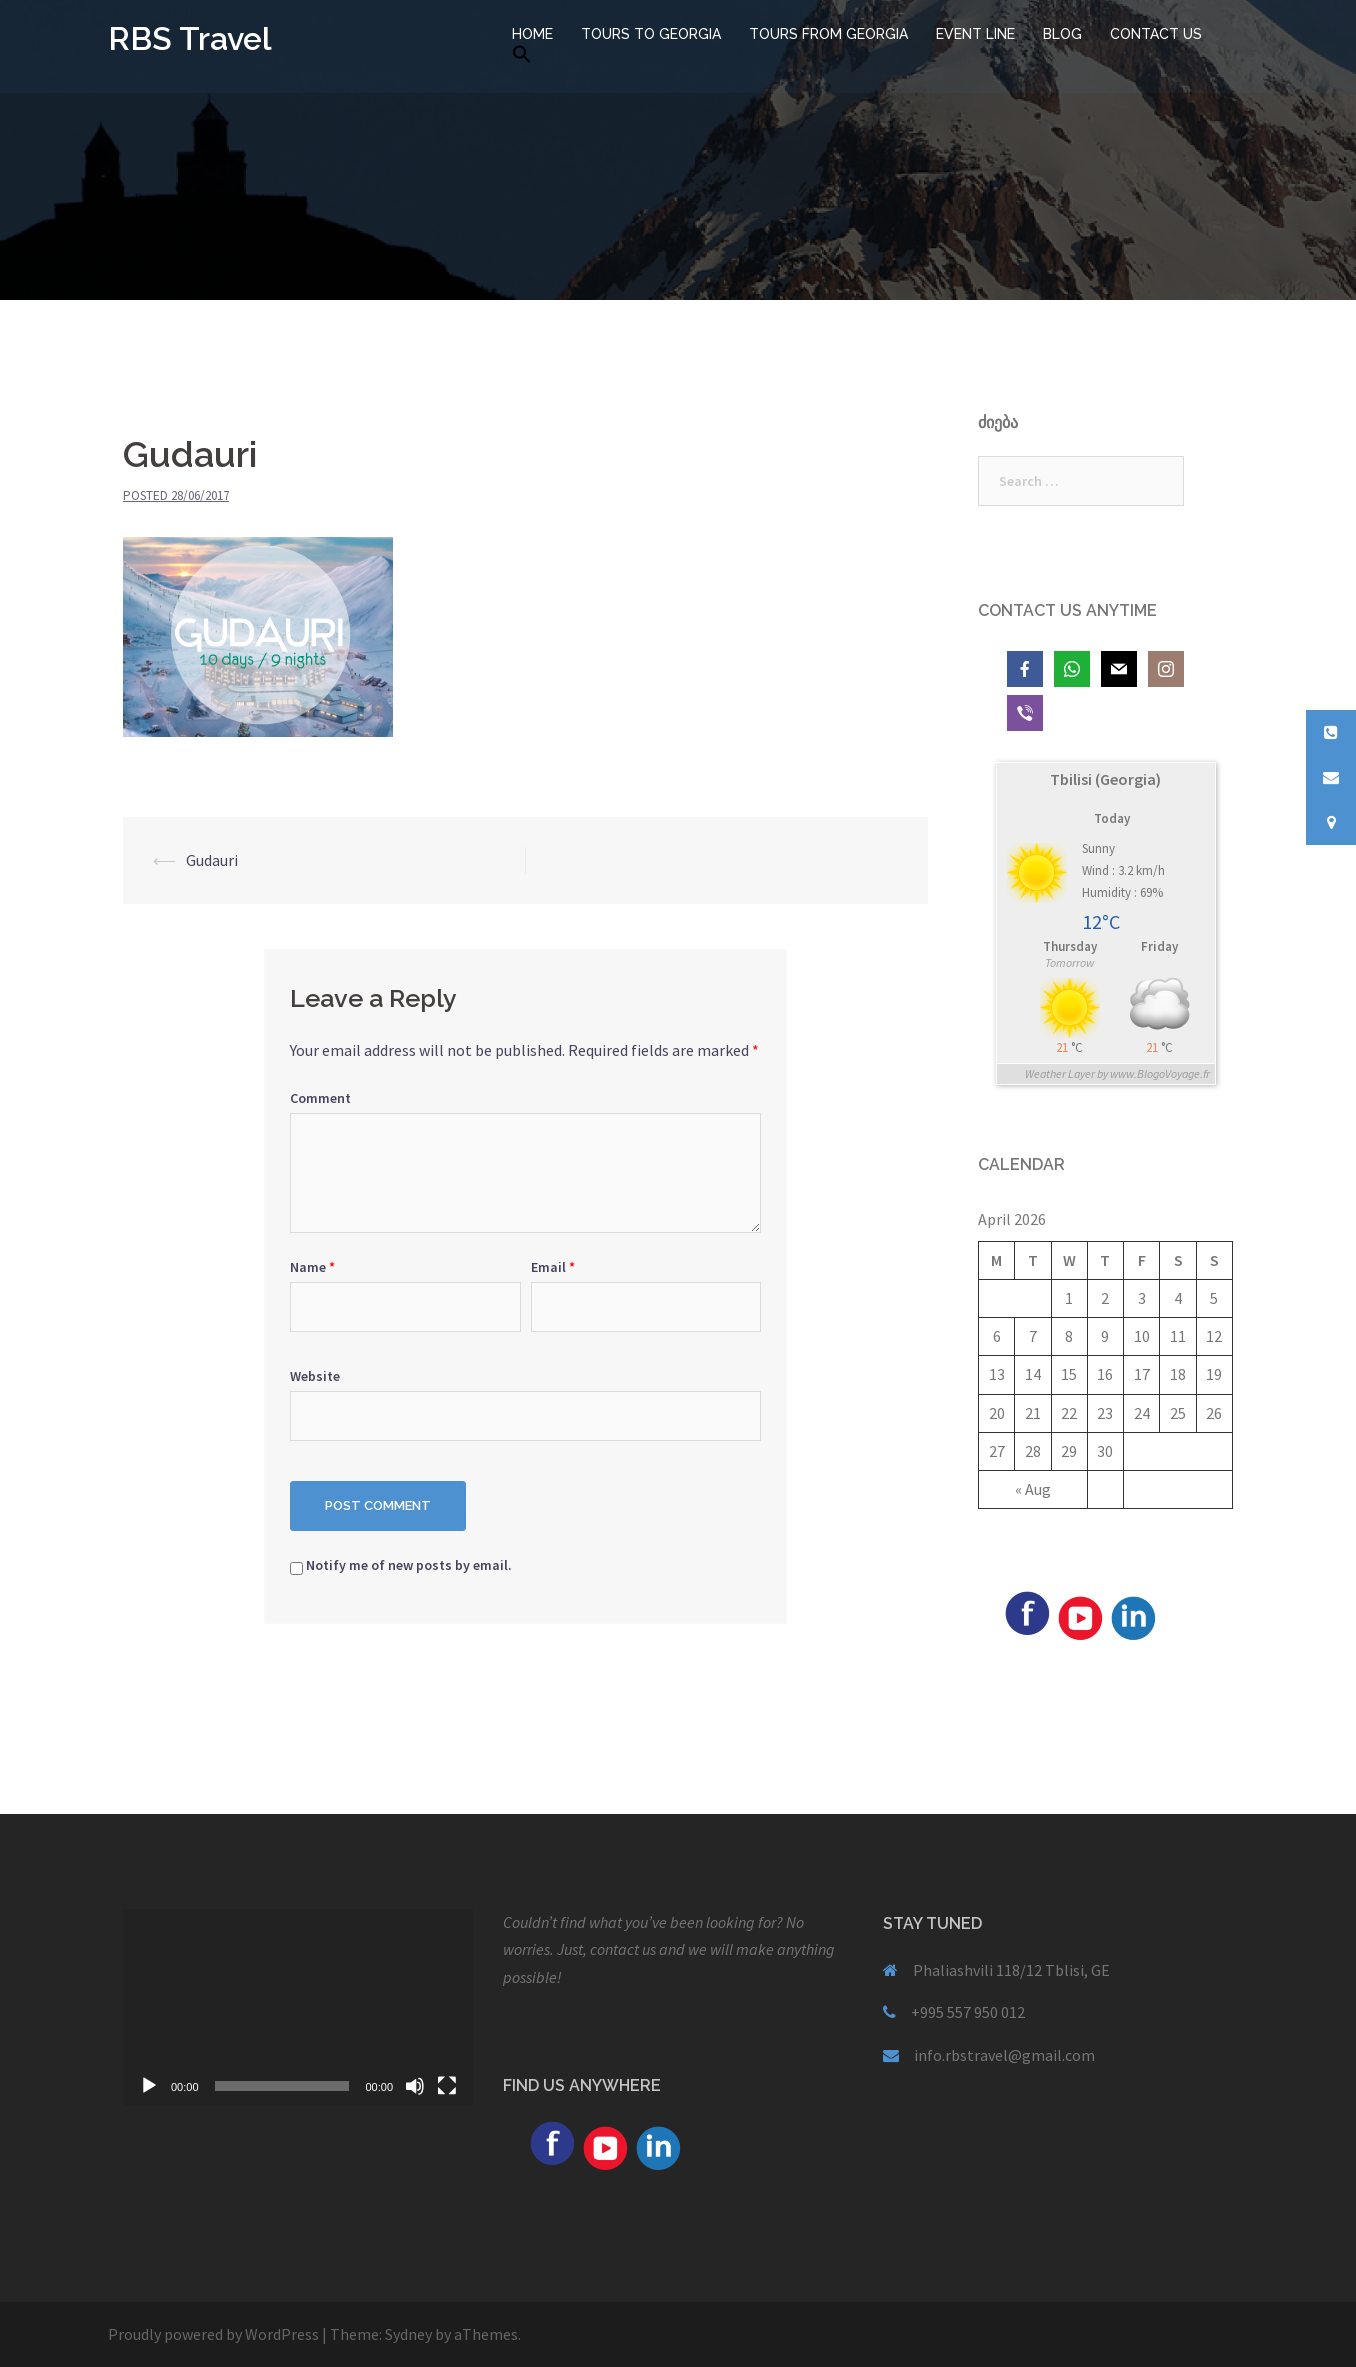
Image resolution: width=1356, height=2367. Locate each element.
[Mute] (415, 2086)
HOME (532, 34)
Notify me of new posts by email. (409, 1565)
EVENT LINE (975, 34)
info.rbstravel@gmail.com (1004, 2055)
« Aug (1033, 1489)
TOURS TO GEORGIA (651, 34)
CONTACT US (1156, 34)
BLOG (1062, 34)
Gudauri (212, 860)
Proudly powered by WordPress (213, 2334)
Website (315, 1376)
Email (553, 1267)
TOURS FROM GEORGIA (828, 34)
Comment (320, 1098)
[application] (298, 2007)
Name (312, 1267)
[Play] (149, 2086)
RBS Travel (190, 38)
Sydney (408, 2334)
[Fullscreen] (447, 2086)
